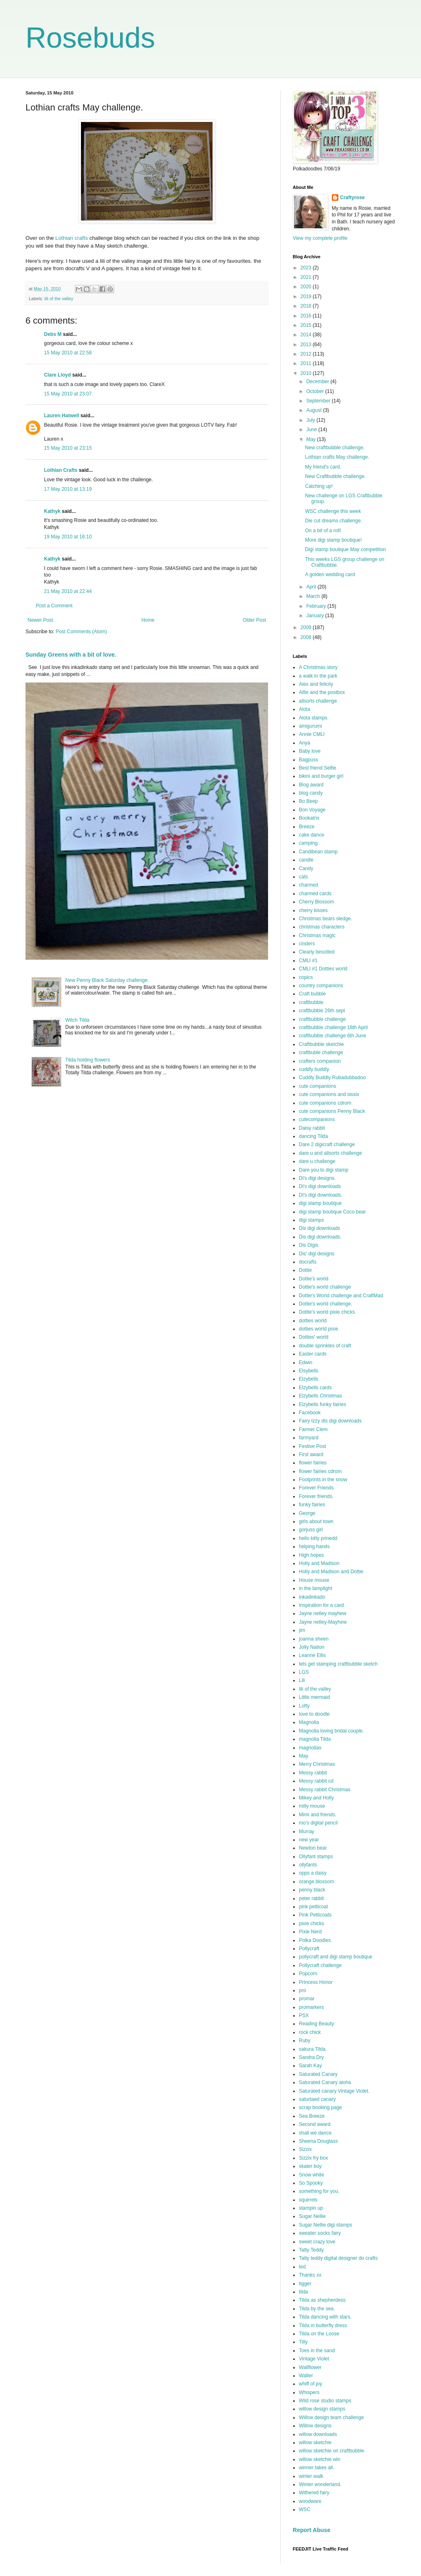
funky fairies (312, 1504)
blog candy (311, 793)
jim (302, 1630)
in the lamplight (315, 1588)
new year (309, 1840)
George (307, 1513)
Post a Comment (54, 606)
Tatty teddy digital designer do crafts (338, 2258)
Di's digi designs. (317, 1178)
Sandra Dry (311, 2057)
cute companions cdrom (325, 1103)
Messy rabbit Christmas (324, 1789)
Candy (306, 868)
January (315, 615)
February (316, 606)
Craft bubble (312, 994)
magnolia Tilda (315, 1739)
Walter (306, 2375)
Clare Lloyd (57, 375)
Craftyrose (352, 197)
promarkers (311, 2007)
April (311, 587)
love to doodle (314, 1714)
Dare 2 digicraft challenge (327, 1144)
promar (307, 1999)
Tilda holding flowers (87, 1060)
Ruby (304, 2040)
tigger (305, 2283)
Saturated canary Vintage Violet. (334, 2091)
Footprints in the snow (323, 1479)
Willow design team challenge (331, 2417)
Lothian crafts (71, 238)
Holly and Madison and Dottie (331, 1571)
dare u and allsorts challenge (330, 1153)
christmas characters (322, 927)
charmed (308, 885)
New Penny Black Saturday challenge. (107, 980)
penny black (312, 1890)
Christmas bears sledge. (325, 918)
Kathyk (52, 511)
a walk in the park (318, 676)
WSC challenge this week (333, 511)
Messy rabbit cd (316, 1781)
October (315, 391)
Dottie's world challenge (325, 1287)
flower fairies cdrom (320, 1471)
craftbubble (311, 1002)
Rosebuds (90, 38)
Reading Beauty (316, 2024)
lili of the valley (58, 298)
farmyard (308, 1438)
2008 (307, 637)
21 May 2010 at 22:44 (68, 591)
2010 (307, 373)
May (311, 439)
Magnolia (309, 1722)
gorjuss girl (311, 1530)
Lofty (304, 1706)
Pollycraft (309, 1948)
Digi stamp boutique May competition (345, 549)
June (312, 429)
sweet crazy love (317, 2242)
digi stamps (311, 1220)
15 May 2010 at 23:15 (68, 448)
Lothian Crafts (60, 470)
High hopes (311, 1555)
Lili (302, 1680)
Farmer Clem (313, 1429)
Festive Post (312, 1446)
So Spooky (311, 2183)
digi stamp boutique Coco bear (332, 1212)
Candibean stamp (318, 852)
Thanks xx (310, 2275)
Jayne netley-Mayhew (323, 1622)
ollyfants (308, 1865)
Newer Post (40, 620)
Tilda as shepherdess (322, 2300)
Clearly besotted (317, 952)
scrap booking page (320, 2107)
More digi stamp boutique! (333, 540)
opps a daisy (312, 1873)
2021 (307, 277)
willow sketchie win (319, 2459)
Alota (304, 709)
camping (308, 843)
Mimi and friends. (317, 1815)
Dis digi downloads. (320, 1237)
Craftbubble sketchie (321, 1044)
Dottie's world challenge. (325, 1304)
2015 (307, 325)
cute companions (317, 1086)
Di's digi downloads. (320, 1195)
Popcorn (308, 1973)
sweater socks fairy (320, 2233)
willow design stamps (322, 2409)
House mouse (314, 1580)
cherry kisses (313, 910)
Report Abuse (311, 2530)
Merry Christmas (317, 1764)
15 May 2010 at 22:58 (68, 353)
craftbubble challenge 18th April (333, 1027)
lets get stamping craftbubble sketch (338, 1664)
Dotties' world (313, 1337)
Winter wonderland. (320, 2484)
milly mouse (312, 1806)
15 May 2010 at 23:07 (68, 394)
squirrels (308, 2200)
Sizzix (305, 2149)
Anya (304, 743)
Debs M (53, 334)
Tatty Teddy (311, 2250)
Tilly (303, 2342)
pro (302, 1990)
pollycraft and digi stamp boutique (335, 1957)
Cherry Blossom (316, 902)
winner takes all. (316, 2467)
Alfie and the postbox (322, 692)
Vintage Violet (314, 2359)
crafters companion (320, 1061)
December (318, 381)
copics (306, 977)
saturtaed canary (317, 2099)
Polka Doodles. (315, 1940)
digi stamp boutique (320, 1203)
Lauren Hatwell (61, 415)
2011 (307, 363)
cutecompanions (317, 1119)
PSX (304, 2015)
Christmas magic (317, 935)
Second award (315, 2124)
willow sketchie (315, 2442)
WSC (304, 2509)
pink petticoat (313, 1907)
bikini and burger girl (321, 776)
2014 (307, 335)
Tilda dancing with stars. (325, 2317)
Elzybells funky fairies (322, 1404)
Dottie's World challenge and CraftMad (341, 1295)
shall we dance (315, 2133)
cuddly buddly (314, 1069)
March (314, 596)
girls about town (316, 1521)
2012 (307, 354)
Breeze (307, 827)
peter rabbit (311, 1898)
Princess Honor (316, 1982)
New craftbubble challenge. (335, 447)
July (311, 420)
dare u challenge (317, 1161)
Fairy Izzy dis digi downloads (330, 1421)
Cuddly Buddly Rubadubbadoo (332, 1077)
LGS (304, 1672)
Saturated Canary (318, 2074)
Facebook (310, 1413)
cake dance (311, 835)
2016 (307, 316)
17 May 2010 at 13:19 (68, 489)
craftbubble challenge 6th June (332, 1036)
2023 (307, 268)
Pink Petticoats (315, 1915)
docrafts (308, 1262)
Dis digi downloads (319, 1228)
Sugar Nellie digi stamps (325, 2225)
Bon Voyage (312, 810)
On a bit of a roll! (323, 530)
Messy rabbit (313, 1773)
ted (302, 2267)
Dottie (305, 1270)
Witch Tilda (77, 1020)
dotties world (312, 1321)
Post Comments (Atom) (81, 631)
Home (148, 620)
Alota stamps (313, 718)
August (314, 410)
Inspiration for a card (321, 1605)
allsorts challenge (318, 701)
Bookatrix (309, 818)
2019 (307, 296)
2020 (307, 287)
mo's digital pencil (318, 1823)
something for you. (319, 2191)
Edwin (305, 1362)
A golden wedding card (330, 574)
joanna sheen (313, 1639)
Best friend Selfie (317, 768)
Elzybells (308, 1379)
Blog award (311, 785)
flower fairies (312, 1463)
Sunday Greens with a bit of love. (70, 654)
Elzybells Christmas (320, 1396)
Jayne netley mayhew (322, 1613)
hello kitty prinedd (318, 1538)
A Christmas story (318, 667)
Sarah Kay (310, 2065)
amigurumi (310, 726)
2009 (307, 627)
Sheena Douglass (318, 2141)
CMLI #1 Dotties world (323, 969)
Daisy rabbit (312, 1128)
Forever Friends (316, 1488)
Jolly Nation (311, 1647)
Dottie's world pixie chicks (327, 1312)
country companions (321, 985)
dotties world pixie (318, 1329)
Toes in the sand (317, 2350)
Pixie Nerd (310, 1932)
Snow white (311, 2175)
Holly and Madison (319, 1563)
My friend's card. (323, 467)
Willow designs (315, 2426)
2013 (307, 344)
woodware (310, 2501)
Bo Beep (308, 801)
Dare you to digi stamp (323, 1170)
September (319, 401)
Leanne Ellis (312, 1655)
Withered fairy (314, 2493)
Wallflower (310, 2367)
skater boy (310, 2166)
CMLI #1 (308, 960)
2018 (307, 306)
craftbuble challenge (321, 1052)
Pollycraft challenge (320, 1965)
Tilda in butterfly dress (323, 2325)
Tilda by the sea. (317, 2309)
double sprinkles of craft (325, 1346)
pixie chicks (311, 1923)
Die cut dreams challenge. (333, 521)
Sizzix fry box (313, 2158)
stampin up (311, 2208)
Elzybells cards (315, 1387)
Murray (306, 1831)
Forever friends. (316, 1496)
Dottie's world (313, 1279)
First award (311, 1454)
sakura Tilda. (313, 2049)
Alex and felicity (316, 684)
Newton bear (313, 1848)
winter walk (311, 2476)
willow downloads (318, 2434)
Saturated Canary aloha (325, 2082)
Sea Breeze (312, 2116)
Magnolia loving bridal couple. (331, 1731)
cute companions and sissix (329, 1094)
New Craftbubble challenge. (335, 476)
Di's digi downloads (320, 1186)
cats (303, 877)
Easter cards (312, 1354)
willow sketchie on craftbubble (331, 2451)
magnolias (310, 1748)
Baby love (310, 751)
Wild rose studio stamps (325, 2401)
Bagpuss (308, 760)
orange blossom (316, 1881)
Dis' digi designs (316, 1254)
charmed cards (315, 893)
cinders (307, 944)
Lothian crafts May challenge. (337, 457)
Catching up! (319, 486)
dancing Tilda (313, 1136)
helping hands (314, 1546)
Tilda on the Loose (319, 2334)
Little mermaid (314, 1697)
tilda (303, 2292)
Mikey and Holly (316, 1798)
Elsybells (308, 1371)
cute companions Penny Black (332, 1111)
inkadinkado (312, 1597)
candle (306, 860)
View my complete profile (320, 238)
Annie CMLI (312, 734)
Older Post (254, 620)
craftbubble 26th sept (322, 1010)
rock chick (310, 2032)
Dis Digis (308, 1245)
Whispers (309, 2392)
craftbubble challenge (322, 1019)
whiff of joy (310, 2384)
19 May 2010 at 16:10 (68, 537)
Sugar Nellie (312, 2216)
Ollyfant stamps (316, 1856)
